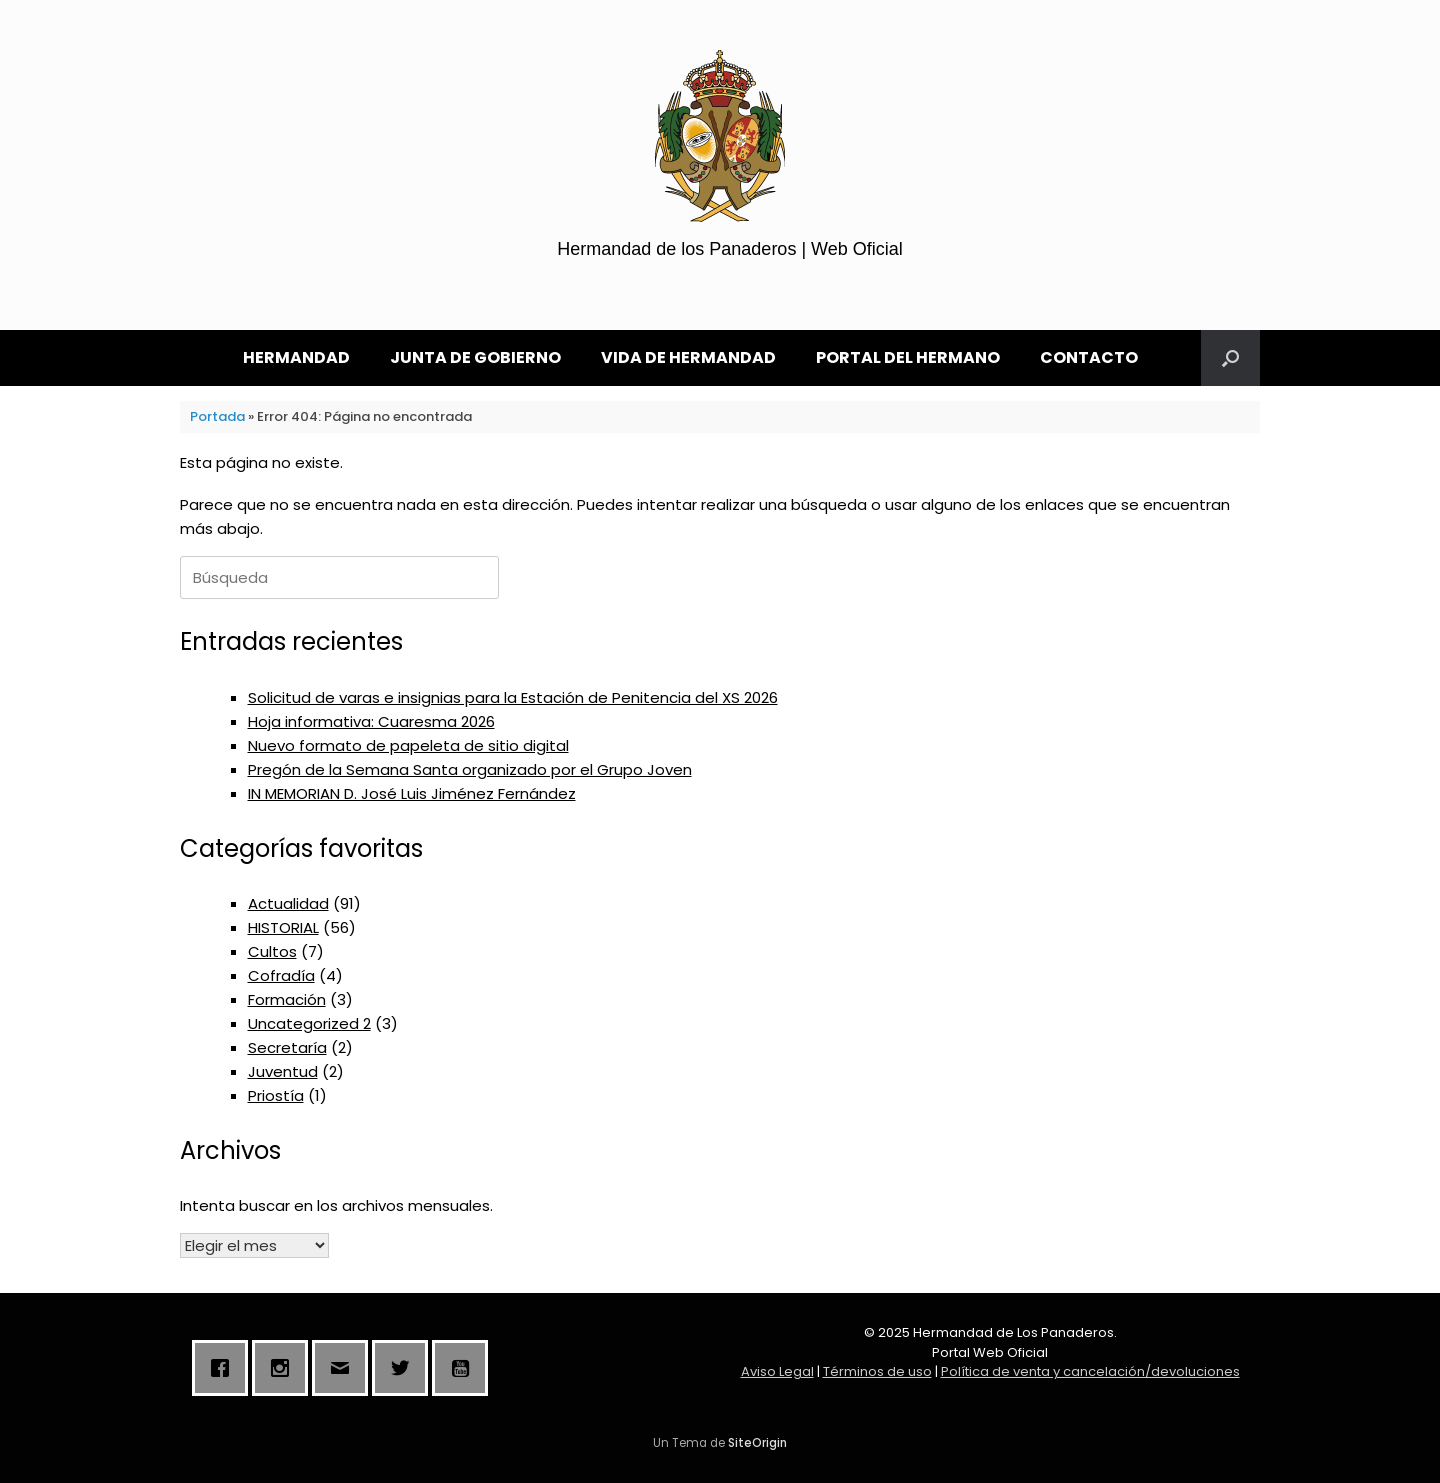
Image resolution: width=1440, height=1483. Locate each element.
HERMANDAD (296, 357)
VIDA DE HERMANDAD (688, 357)
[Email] (345, 1368)
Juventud (283, 1071)
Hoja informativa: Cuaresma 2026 (371, 721)
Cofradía (281, 975)
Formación (287, 999)
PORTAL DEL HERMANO (908, 357)
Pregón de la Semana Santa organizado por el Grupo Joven (470, 769)
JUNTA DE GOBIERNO (475, 357)
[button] (1230, 358)
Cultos (272, 951)
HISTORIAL (283, 927)
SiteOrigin (757, 1443)
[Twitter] (405, 1368)
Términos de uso (877, 1371)
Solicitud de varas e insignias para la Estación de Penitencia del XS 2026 (513, 697)
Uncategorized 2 (309, 1023)
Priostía (276, 1095)
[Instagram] (285, 1368)
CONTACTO (1089, 357)
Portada (217, 416)
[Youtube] (465, 1368)
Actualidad (288, 903)
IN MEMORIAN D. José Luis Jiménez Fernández (412, 793)
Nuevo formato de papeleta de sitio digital (408, 745)
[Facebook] (225, 1368)
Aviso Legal (777, 1371)
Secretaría (287, 1047)
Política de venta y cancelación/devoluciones (1090, 1371)
